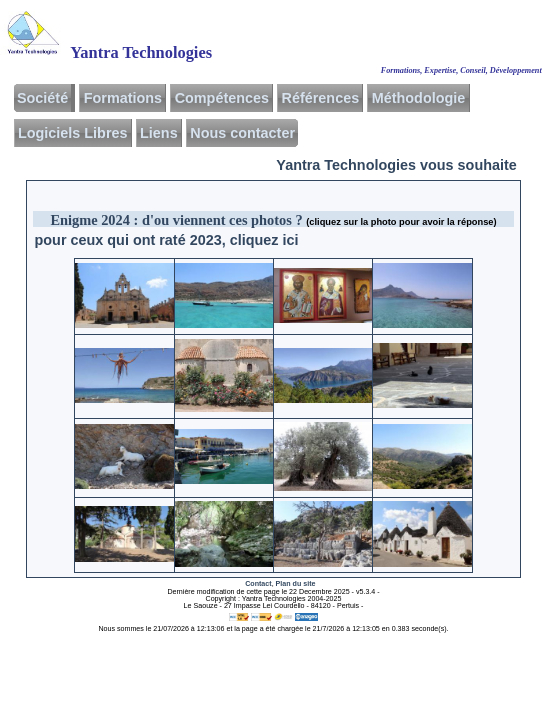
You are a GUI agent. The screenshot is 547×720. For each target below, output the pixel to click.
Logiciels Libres (73, 133)
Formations (123, 98)
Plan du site (296, 584)
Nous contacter (242, 133)
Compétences (222, 98)
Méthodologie (419, 98)
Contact (258, 584)
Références (321, 98)
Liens (159, 133)
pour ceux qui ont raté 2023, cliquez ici (167, 240)
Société (42, 98)
